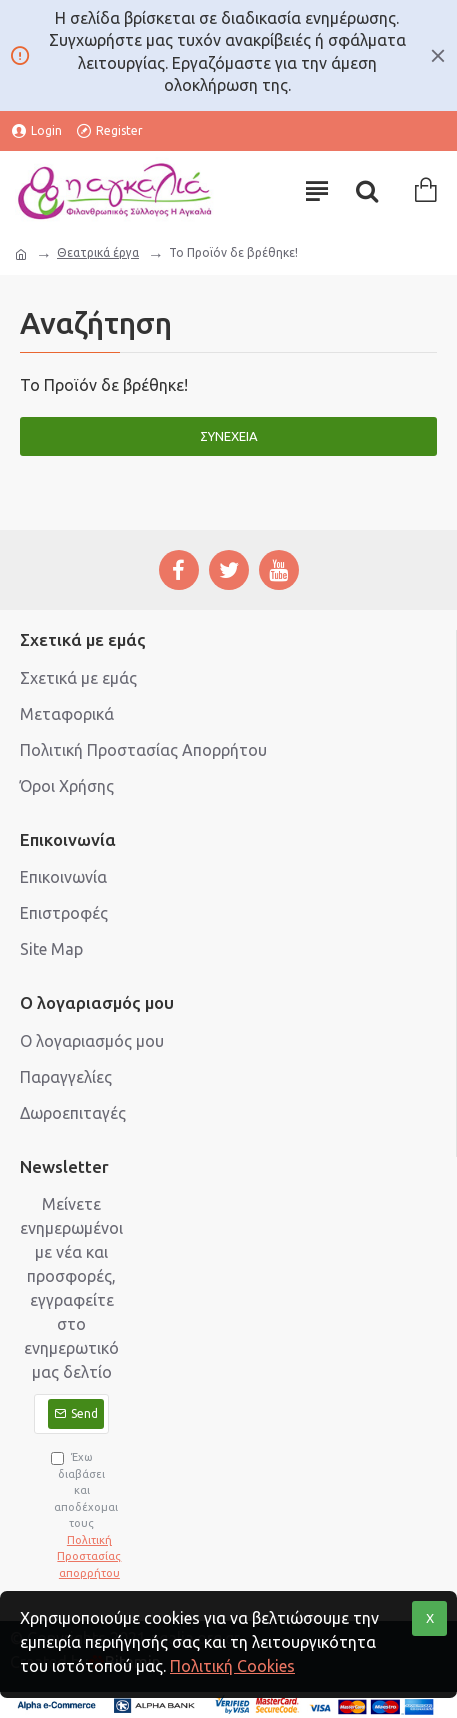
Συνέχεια (229, 436)
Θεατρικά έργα (98, 252)
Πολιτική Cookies (232, 1666)
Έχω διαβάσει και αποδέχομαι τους (80, 1516)
